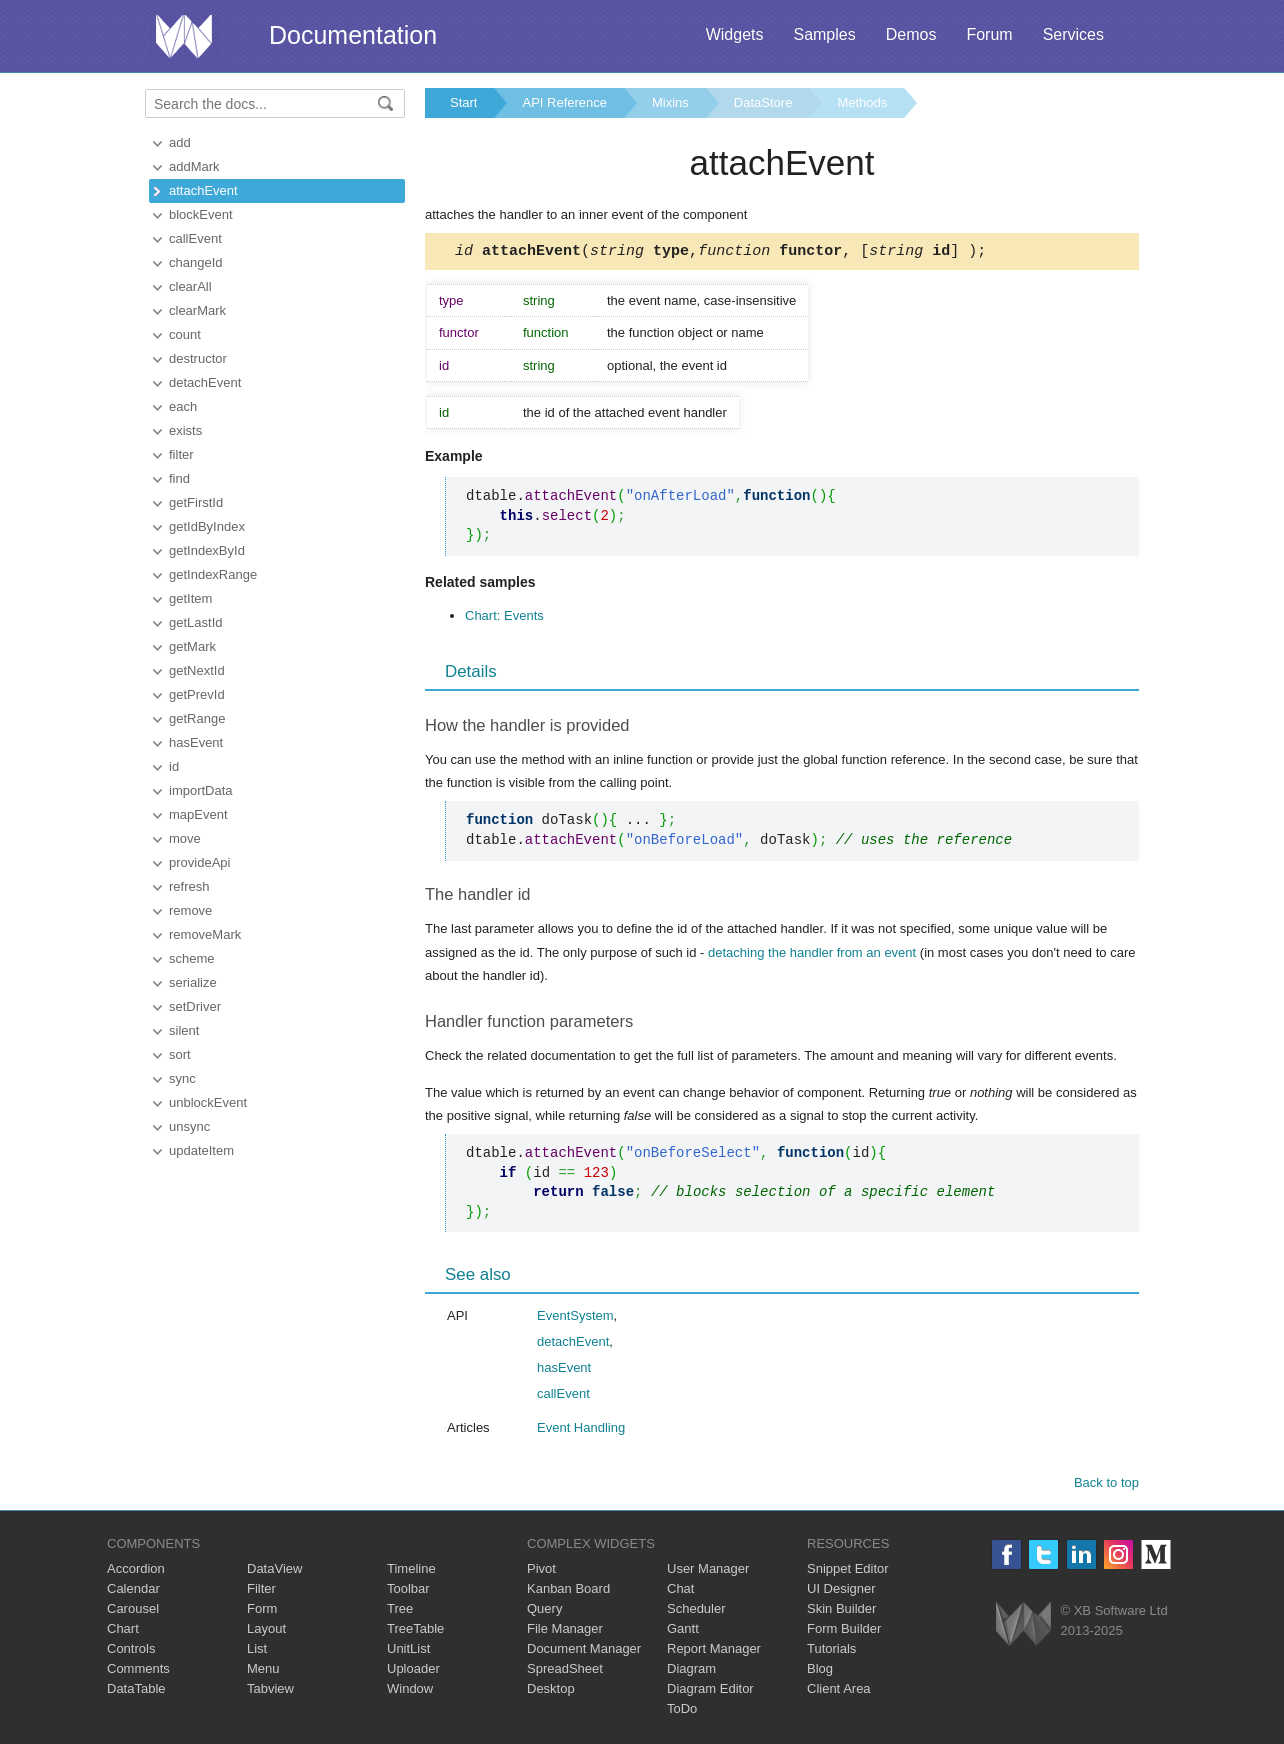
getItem (190, 598)
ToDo (682, 1711)
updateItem (201, 1150)
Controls (131, 1651)
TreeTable (415, 1631)
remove (190, 910)
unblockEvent (208, 1102)
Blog (820, 1671)
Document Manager (584, 1651)
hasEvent (196, 742)
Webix (1023, 1626)
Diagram (691, 1671)
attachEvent (203, 190)
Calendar (133, 1591)
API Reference (564, 102)
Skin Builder (841, 1611)
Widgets (735, 34)
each (183, 406)
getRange (197, 718)
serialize (193, 982)
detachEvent (205, 382)
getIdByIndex (207, 526)
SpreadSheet (565, 1671)
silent (184, 1030)
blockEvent (201, 214)
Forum (989, 34)
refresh (189, 886)
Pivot (541, 1571)
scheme (192, 958)
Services (1073, 34)
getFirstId (196, 502)
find (179, 478)
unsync (189, 1126)
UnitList (408, 1651)
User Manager (708, 1571)
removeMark (205, 934)
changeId (196, 262)
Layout (266, 1631)
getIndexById (207, 550)
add (180, 142)
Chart (123, 1631)
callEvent (195, 238)
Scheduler (696, 1611)
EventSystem (575, 1318)
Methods (862, 102)
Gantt (683, 1631)
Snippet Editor (848, 1571)
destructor (198, 358)
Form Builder (844, 1631)
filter (181, 454)
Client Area (839, 1691)
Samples (824, 34)
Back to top (1106, 1485)
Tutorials (831, 1651)
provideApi (199, 862)
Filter (261, 1591)
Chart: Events (504, 618)
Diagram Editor (710, 1691)
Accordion (136, 1571)
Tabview (270, 1691)
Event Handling (581, 1430)
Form (262, 1611)
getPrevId (197, 694)
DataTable (136, 1691)
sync (182, 1078)
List (257, 1651)
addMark (194, 166)
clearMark (197, 310)
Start (463, 102)
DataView (274, 1571)
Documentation (353, 35)
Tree (400, 1611)
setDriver (195, 1006)
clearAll (190, 286)
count (185, 334)
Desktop (551, 1691)
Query (544, 1611)
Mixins (670, 102)
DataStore (763, 102)
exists (185, 430)
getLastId (196, 622)
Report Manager (714, 1651)
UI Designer (841, 1591)
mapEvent (198, 814)
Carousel (133, 1611)
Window (410, 1691)
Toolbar (408, 1591)
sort (180, 1054)
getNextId (197, 670)
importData (201, 790)
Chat (680, 1591)
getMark (192, 646)
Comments (138, 1671)
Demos (911, 34)
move (185, 838)
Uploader (413, 1671)
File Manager (565, 1631)
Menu (263, 1671)
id (174, 766)
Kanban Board (568, 1591)
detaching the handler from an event (812, 955)
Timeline (411, 1571)
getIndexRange (213, 574)
